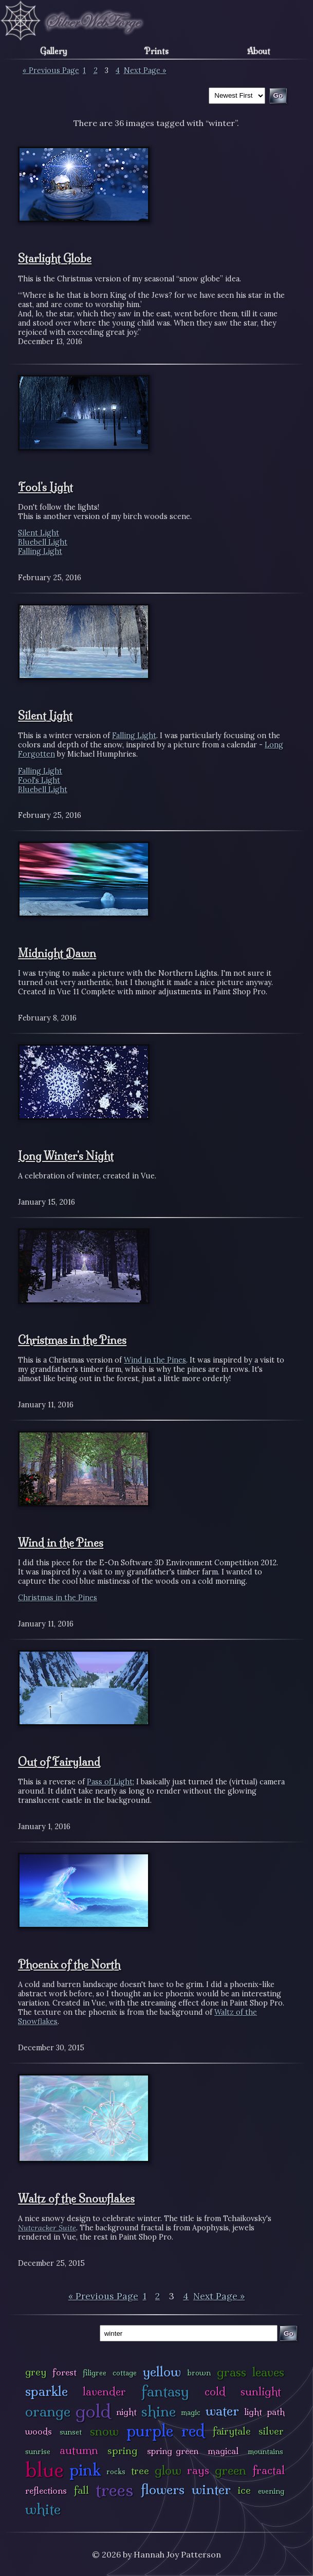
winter (211, 2489)
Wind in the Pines (155, 1360)
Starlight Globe (54, 258)
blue (44, 2469)
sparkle (46, 2391)
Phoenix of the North (69, 1964)
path (276, 2411)
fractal (268, 2470)
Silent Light (38, 533)
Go (288, 2333)
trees (115, 2490)
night (126, 2411)
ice (244, 2490)
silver (271, 2431)
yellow (162, 2371)
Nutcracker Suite (47, 2227)
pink (85, 2470)
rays (198, 2470)
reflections (46, 2490)
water (222, 2410)
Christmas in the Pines (72, 1340)
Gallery (53, 51)
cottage (125, 2372)
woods (38, 2431)
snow (104, 2431)
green (230, 2470)
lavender (104, 2392)
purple (149, 2431)
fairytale (232, 2431)
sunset (71, 2432)
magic (190, 2412)
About (258, 51)
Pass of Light (110, 1781)
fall (81, 2490)
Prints (156, 51)
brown (199, 2372)
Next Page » (145, 70)
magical (223, 2450)
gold (93, 2411)
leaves (268, 2372)
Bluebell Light (42, 542)
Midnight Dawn (57, 953)
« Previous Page (51, 70)
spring (122, 2450)
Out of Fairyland (59, 1761)
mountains (265, 2451)
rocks (115, 2471)
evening (271, 2491)
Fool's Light (45, 487)
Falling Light (40, 551)
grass (231, 2372)
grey (35, 2372)
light (253, 2411)
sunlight (261, 2392)
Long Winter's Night (66, 1155)
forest (64, 2372)
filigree (94, 2372)
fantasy (165, 2391)
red (193, 2431)
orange (47, 2411)
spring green (172, 2450)
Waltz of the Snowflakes (76, 2198)
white (43, 2509)
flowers (163, 2489)
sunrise (37, 2451)
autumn (79, 2450)
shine (158, 2411)
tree (140, 2470)
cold (215, 2392)
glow (168, 2470)
